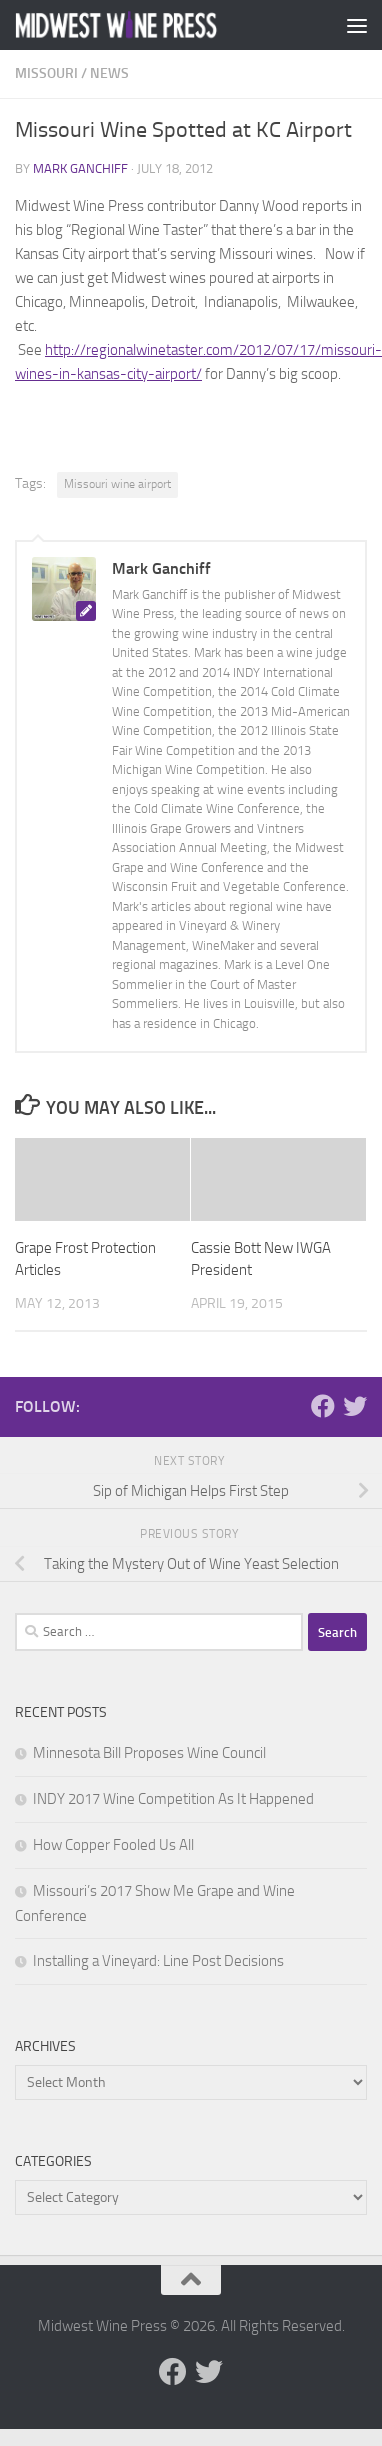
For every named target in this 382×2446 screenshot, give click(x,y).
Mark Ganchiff (80, 168)
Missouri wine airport (117, 484)
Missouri (46, 73)
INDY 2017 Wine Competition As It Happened (173, 1799)
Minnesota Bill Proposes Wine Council (149, 1753)
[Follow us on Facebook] (323, 1406)
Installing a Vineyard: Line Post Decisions (158, 1961)
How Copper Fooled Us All (113, 1845)
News (109, 73)
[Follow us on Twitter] (355, 1406)
